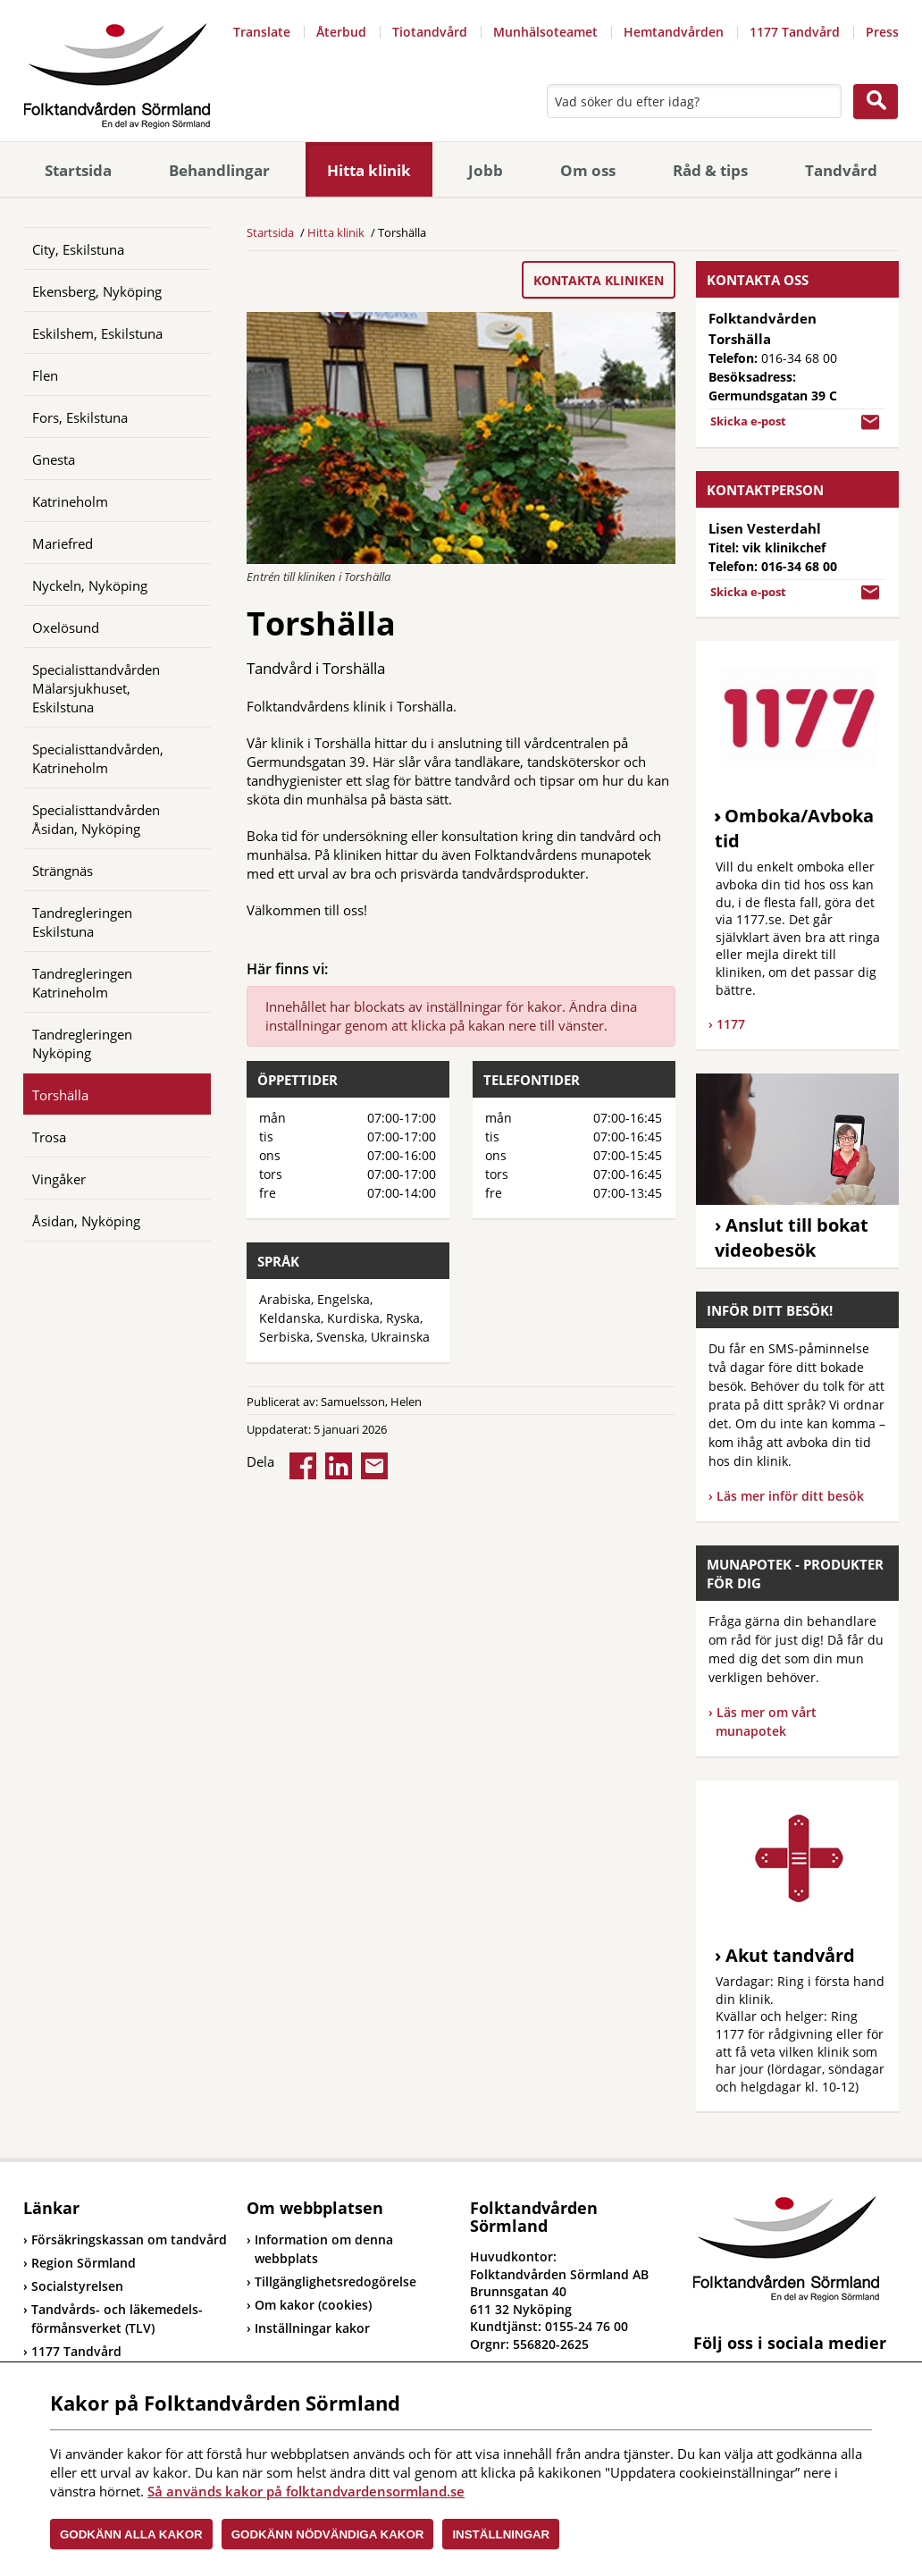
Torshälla (60, 1095)
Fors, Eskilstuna (80, 417)
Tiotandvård (429, 31)
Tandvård (841, 170)
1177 (731, 1023)
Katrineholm (70, 501)
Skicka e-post (748, 421)
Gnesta (53, 459)
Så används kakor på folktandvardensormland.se (306, 2491)
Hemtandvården (674, 31)
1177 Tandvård (795, 31)
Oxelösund (65, 627)
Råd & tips (710, 170)
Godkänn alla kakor (131, 2534)
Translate (261, 31)
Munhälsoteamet (545, 31)
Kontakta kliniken (598, 280)
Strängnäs (62, 871)
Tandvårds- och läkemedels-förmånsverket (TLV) (113, 2318)
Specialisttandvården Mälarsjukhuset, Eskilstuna (96, 688)
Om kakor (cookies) (313, 2304)
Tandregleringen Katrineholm (82, 982)
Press (882, 31)
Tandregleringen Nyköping (82, 1043)
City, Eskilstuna (78, 249)
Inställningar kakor (312, 2327)
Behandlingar (219, 170)
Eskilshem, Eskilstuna (97, 333)
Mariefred (62, 543)
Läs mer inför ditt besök (790, 1495)
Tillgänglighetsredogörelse (335, 2281)
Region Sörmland (79, 2262)
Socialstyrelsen (73, 2285)
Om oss (588, 170)
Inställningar (500, 2534)
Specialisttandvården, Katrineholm (97, 758)
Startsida (78, 170)
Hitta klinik (369, 170)
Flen (45, 375)
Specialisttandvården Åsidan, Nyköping (96, 819)
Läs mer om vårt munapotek (766, 1721)
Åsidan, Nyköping (86, 1221)
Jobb (485, 170)
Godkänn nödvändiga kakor (327, 2534)
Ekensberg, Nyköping (97, 291)
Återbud (341, 31)
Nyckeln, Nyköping (89, 585)
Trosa (49, 1137)
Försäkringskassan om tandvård (125, 2239)
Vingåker (59, 1179)
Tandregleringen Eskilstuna (82, 922)
